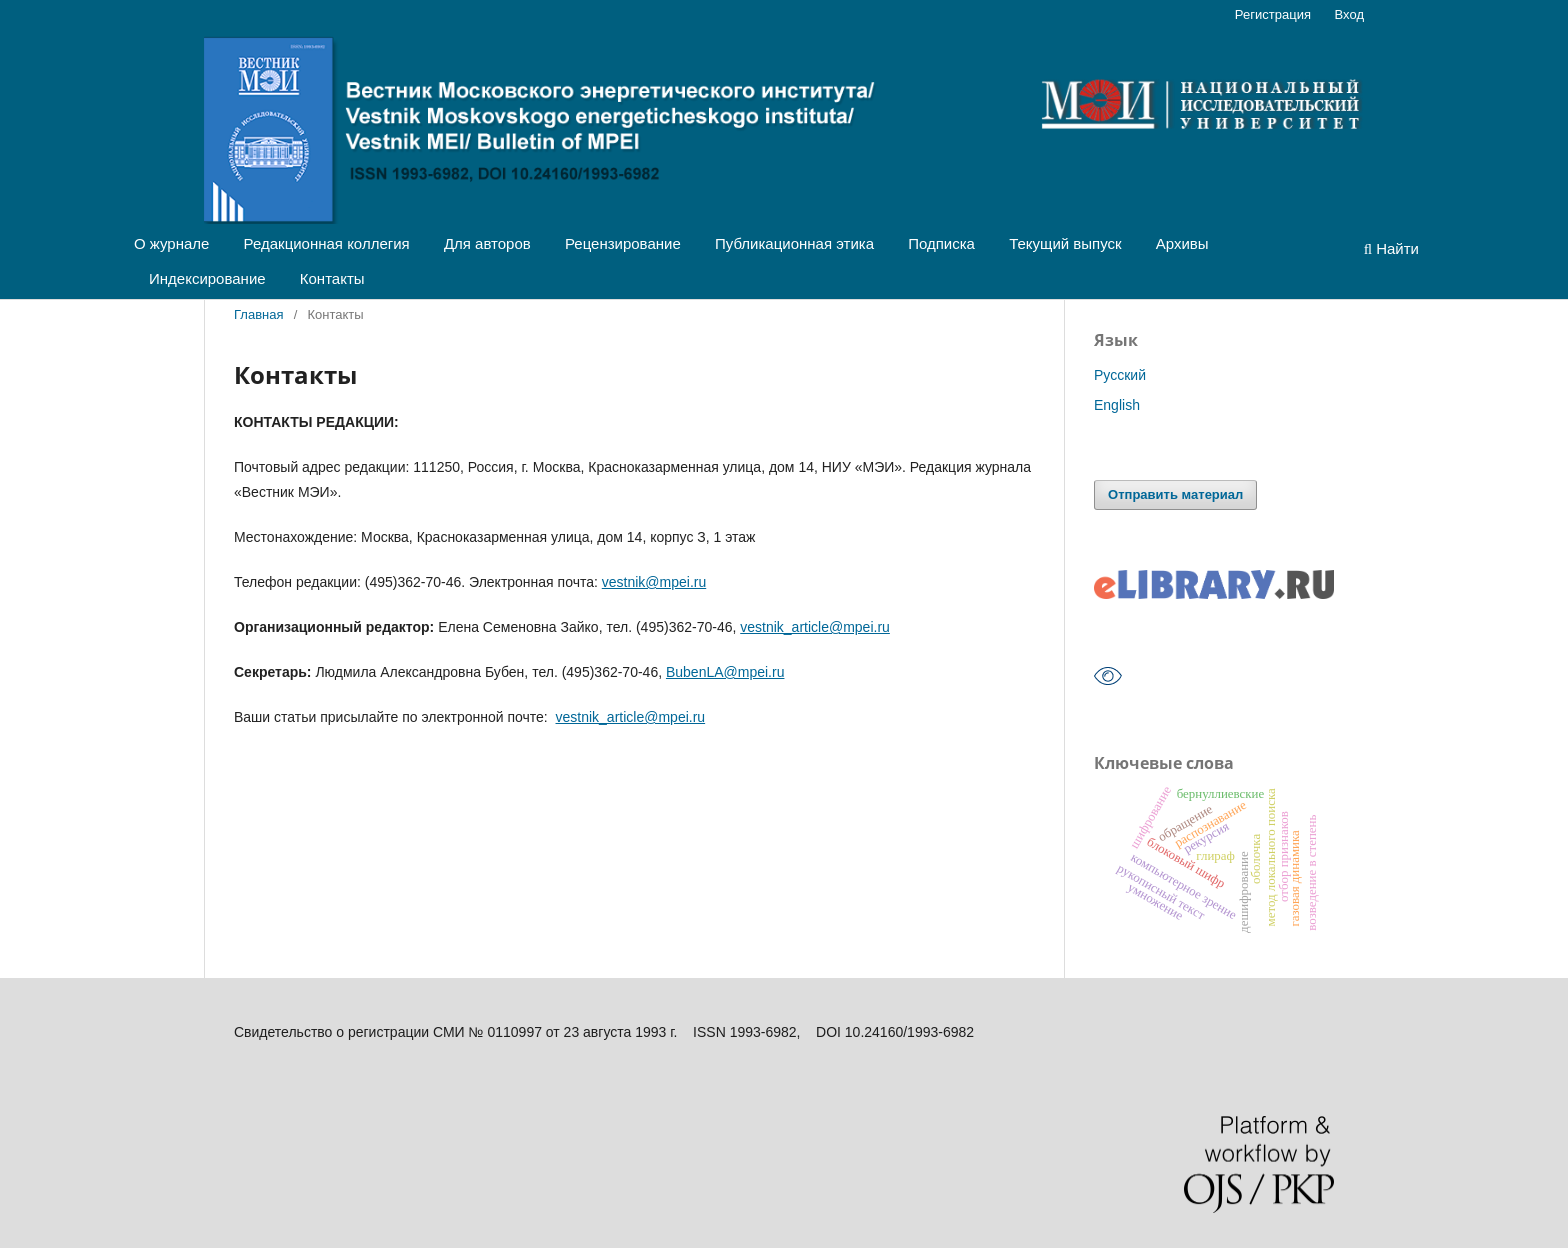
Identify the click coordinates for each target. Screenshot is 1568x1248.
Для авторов (487, 243)
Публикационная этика (794, 243)
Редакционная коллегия (327, 243)
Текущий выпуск (1065, 243)
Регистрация (1273, 14)
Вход (1349, 14)
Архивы (1182, 243)
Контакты (332, 278)
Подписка (941, 243)
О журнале (171, 243)
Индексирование (207, 278)
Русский (1120, 375)
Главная (259, 314)
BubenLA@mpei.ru (725, 672)
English (1117, 405)
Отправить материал (1175, 494)
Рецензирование (623, 243)
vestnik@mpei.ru (654, 582)
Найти (1391, 248)
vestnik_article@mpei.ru (815, 627)
